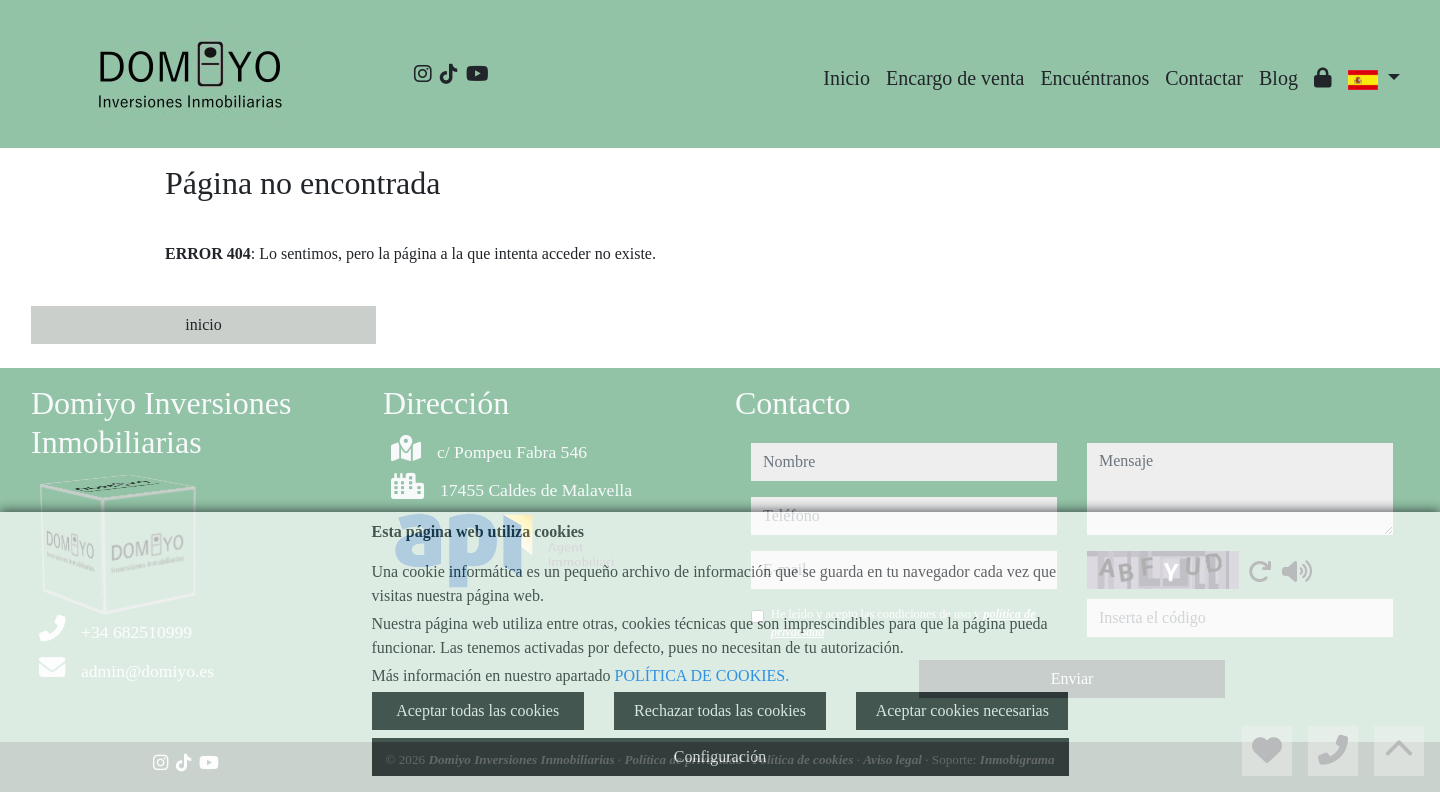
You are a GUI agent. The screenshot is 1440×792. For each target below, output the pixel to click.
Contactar (1204, 78)
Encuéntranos (1094, 78)
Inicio (846, 78)
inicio (203, 324)
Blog (1278, 78)
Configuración (720, 756)
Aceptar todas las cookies (477, 710)
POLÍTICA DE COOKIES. (702, 675)
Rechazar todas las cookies (720, 710)
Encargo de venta (955, 78)
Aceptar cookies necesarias (962, 710)
